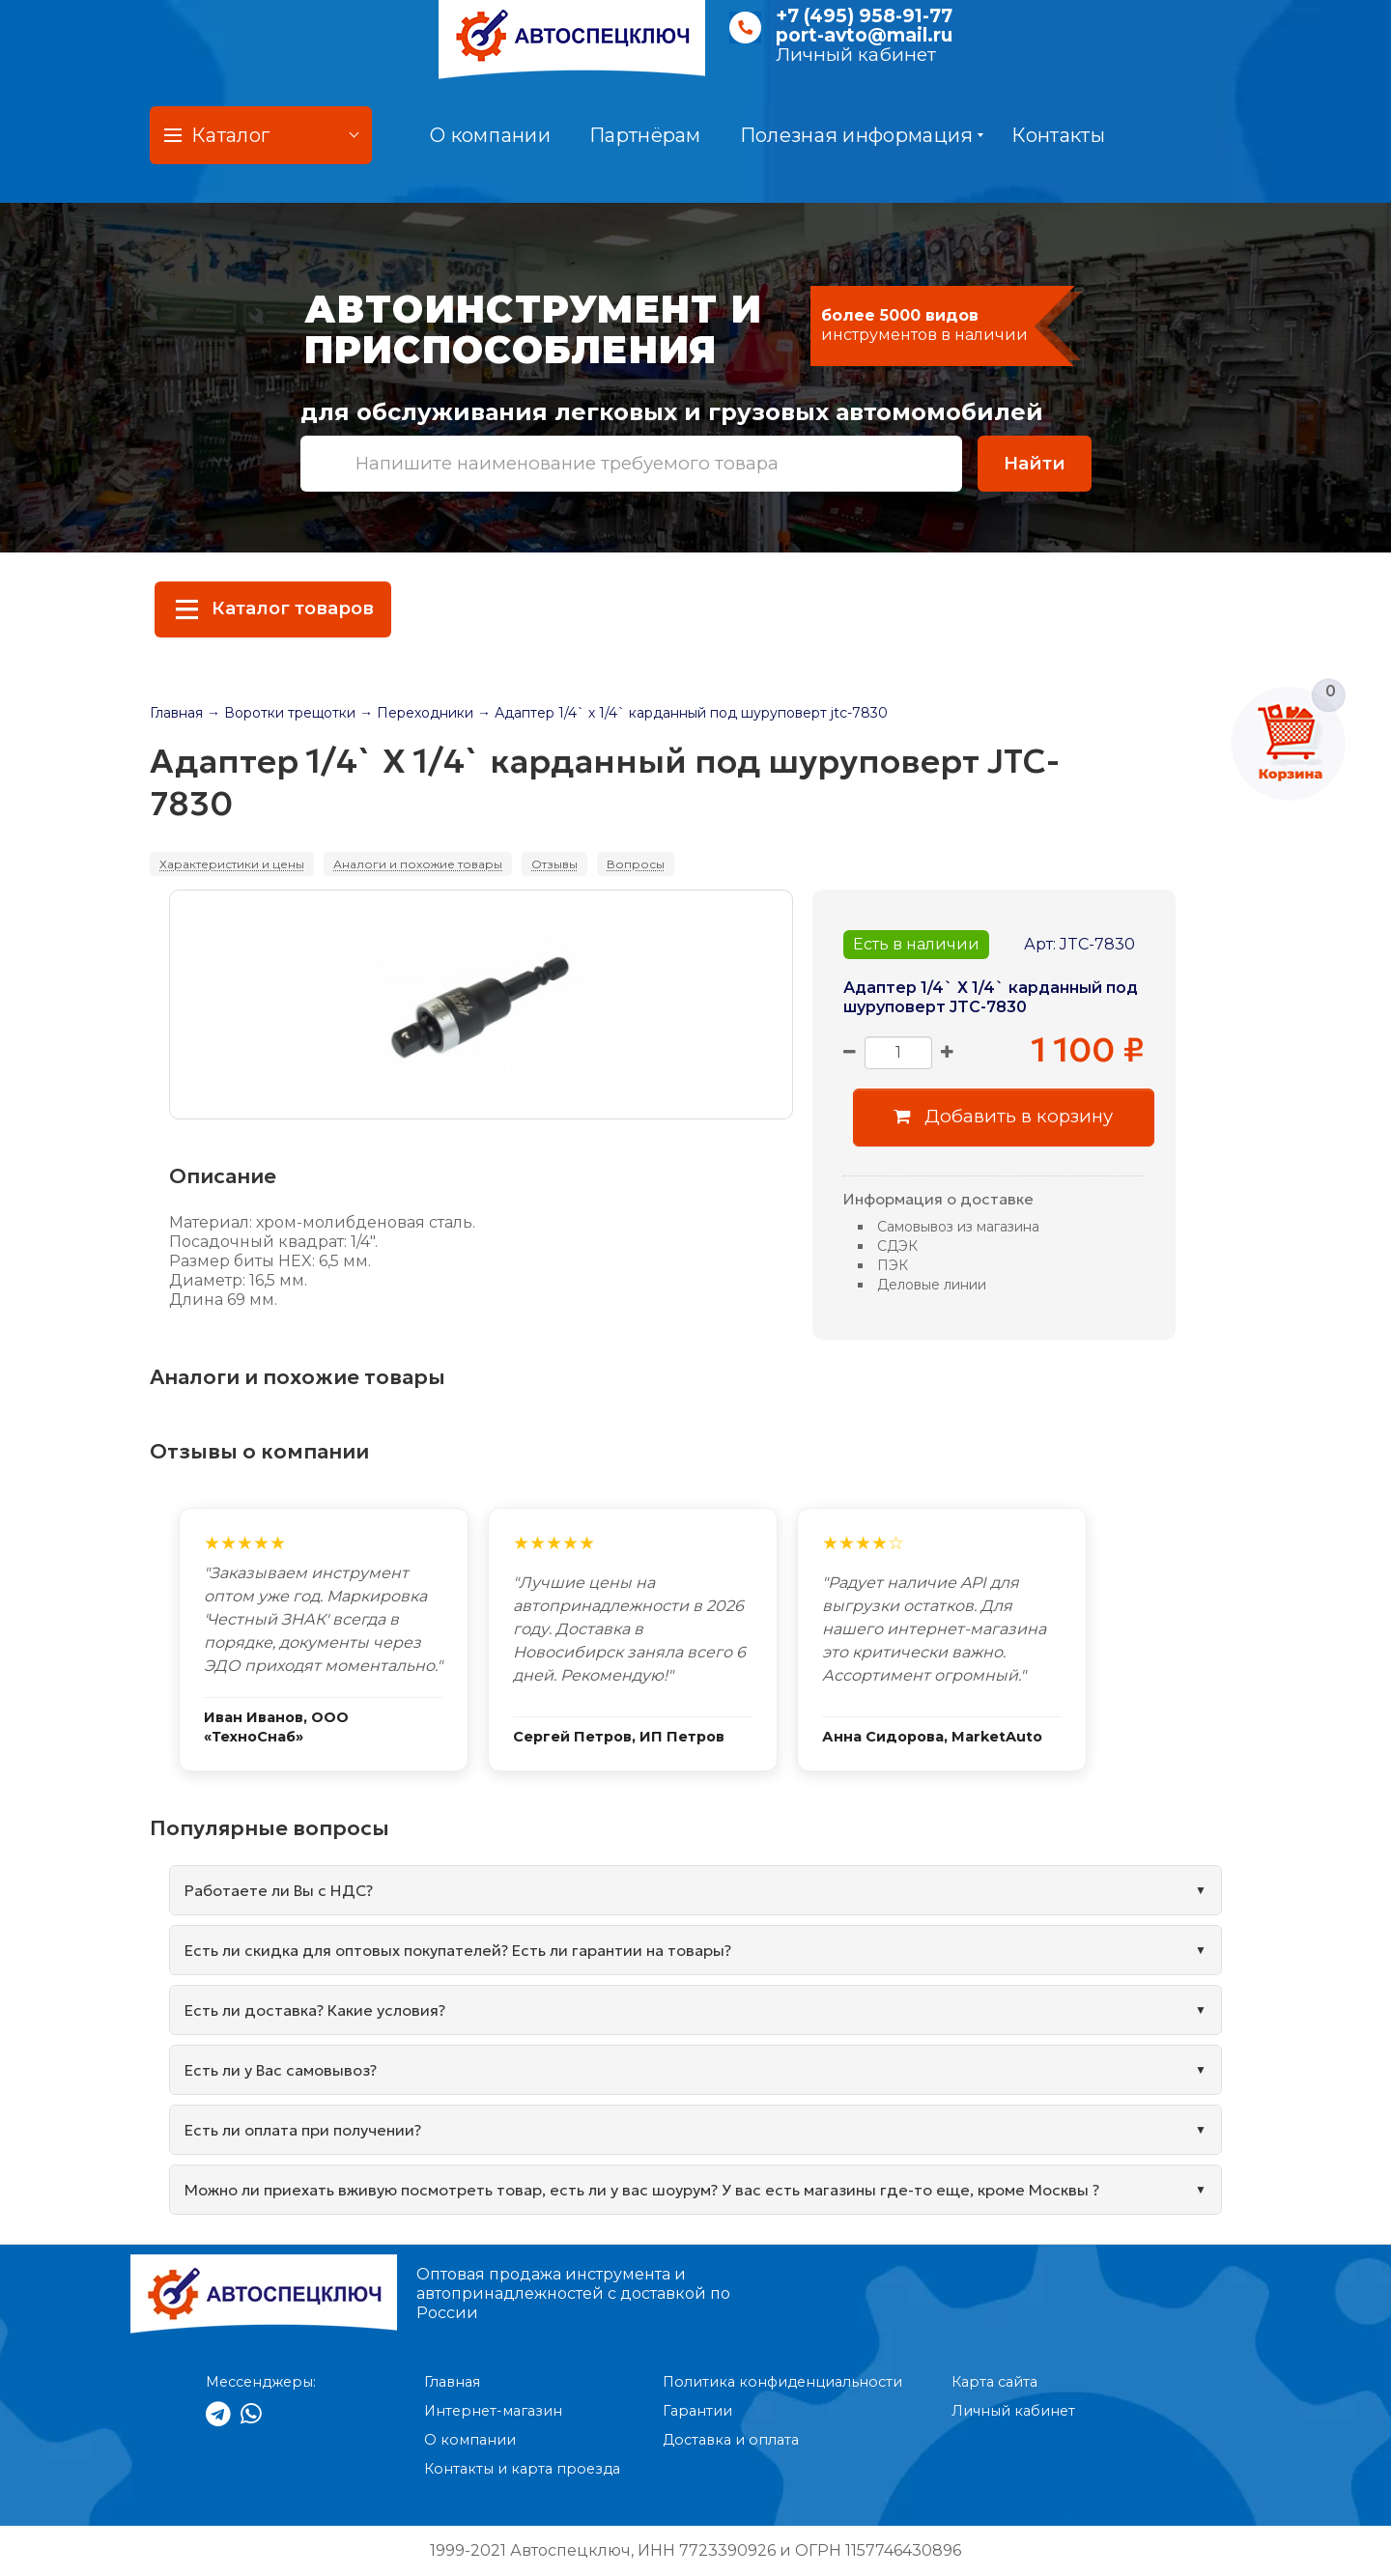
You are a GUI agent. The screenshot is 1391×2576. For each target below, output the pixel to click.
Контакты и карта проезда (522, 2468)
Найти (1034, 463)
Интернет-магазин (493, 2411)
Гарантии (697, 2411)
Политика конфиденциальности (782, 2382)
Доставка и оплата (731, 2440)
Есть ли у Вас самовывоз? (281, 2070)
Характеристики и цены (231, 864)
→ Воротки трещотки (281, 713)
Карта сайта (994, 2382)
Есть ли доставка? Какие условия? (315, 2010)
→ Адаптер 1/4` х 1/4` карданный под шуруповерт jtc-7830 (682, 713)
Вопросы (636, 864)
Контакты (1057, 135)
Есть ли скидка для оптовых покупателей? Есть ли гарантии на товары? (458, 1950)
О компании (490, 135)
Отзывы (554, 864)
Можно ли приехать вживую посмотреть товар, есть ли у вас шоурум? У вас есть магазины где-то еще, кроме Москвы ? (642, 2189)
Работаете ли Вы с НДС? (279, 1890)
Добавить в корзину (1003, 1116)
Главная (176, 713)
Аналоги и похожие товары (417, 864)
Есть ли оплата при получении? (303, 2129)
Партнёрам (645, 135)
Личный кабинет (856, 54)
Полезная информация (862, 135)
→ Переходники (416, 713)
